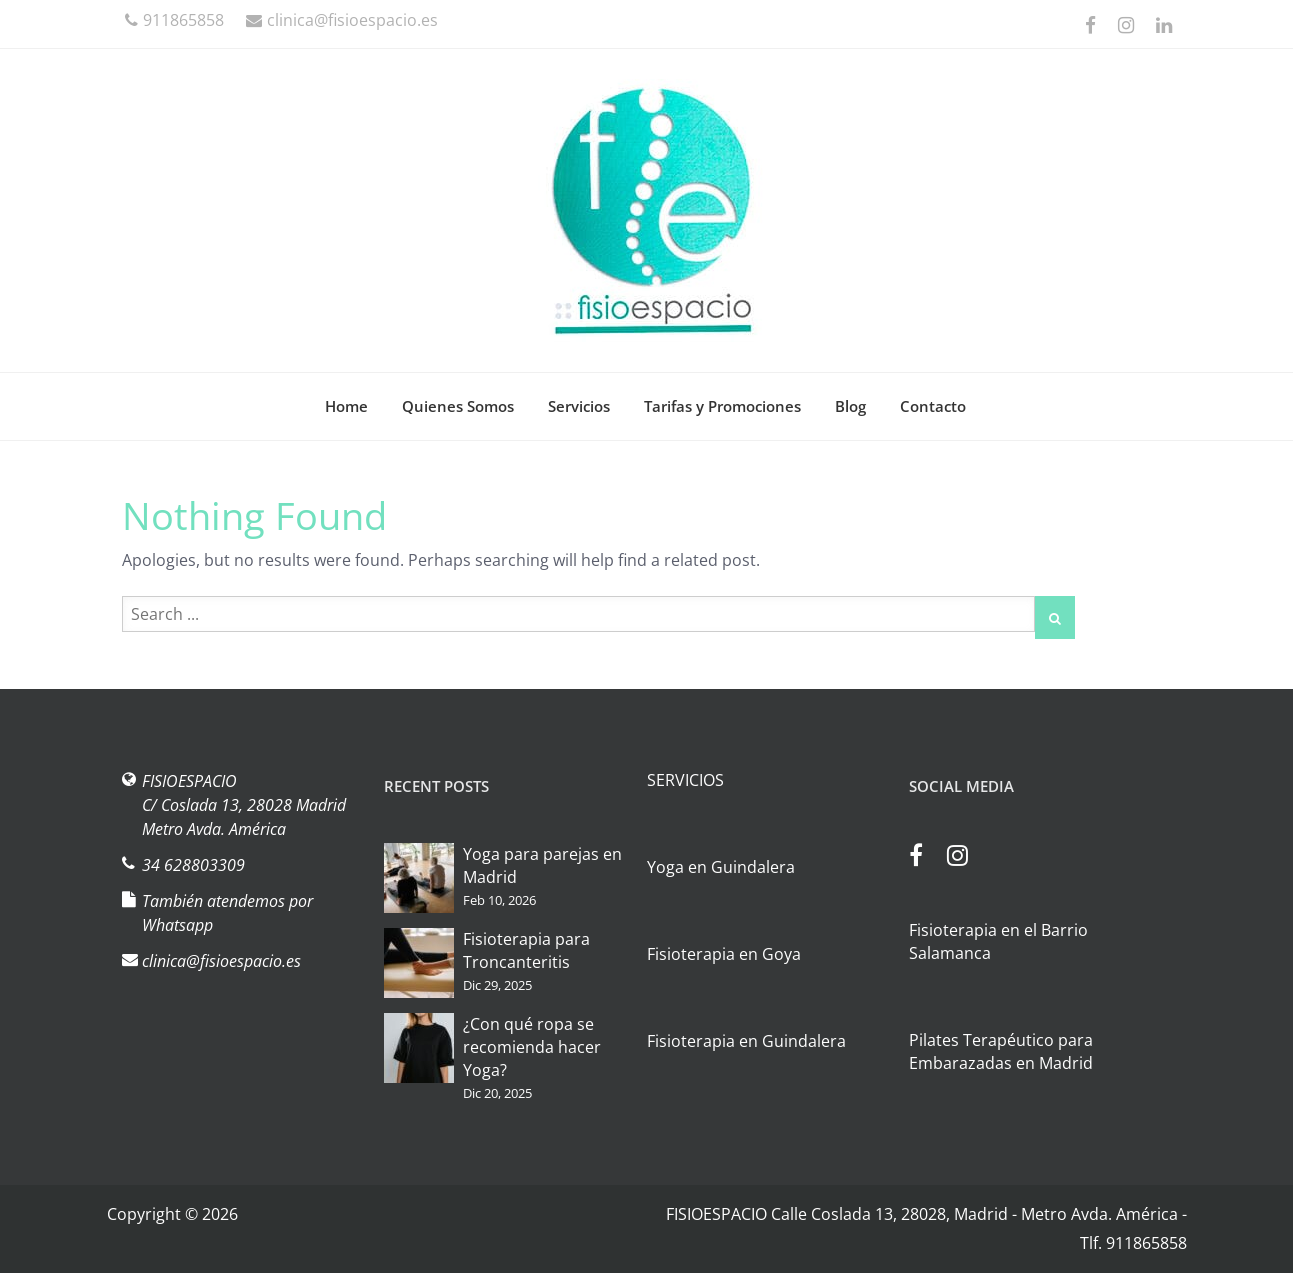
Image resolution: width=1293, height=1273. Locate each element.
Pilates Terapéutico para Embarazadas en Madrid (1001, 1051)
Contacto (933, 406)
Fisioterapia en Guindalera (746, 1041)
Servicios (579, 406)
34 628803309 (193, 865)
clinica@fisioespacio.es (342, 20)
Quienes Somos (458, 406)
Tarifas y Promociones (722, 406)
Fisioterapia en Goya (724, 954)
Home (346, 406)
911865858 (174, 20)
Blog (850, 406)
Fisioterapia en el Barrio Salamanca (998, 941)
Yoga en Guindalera (721, 867)
